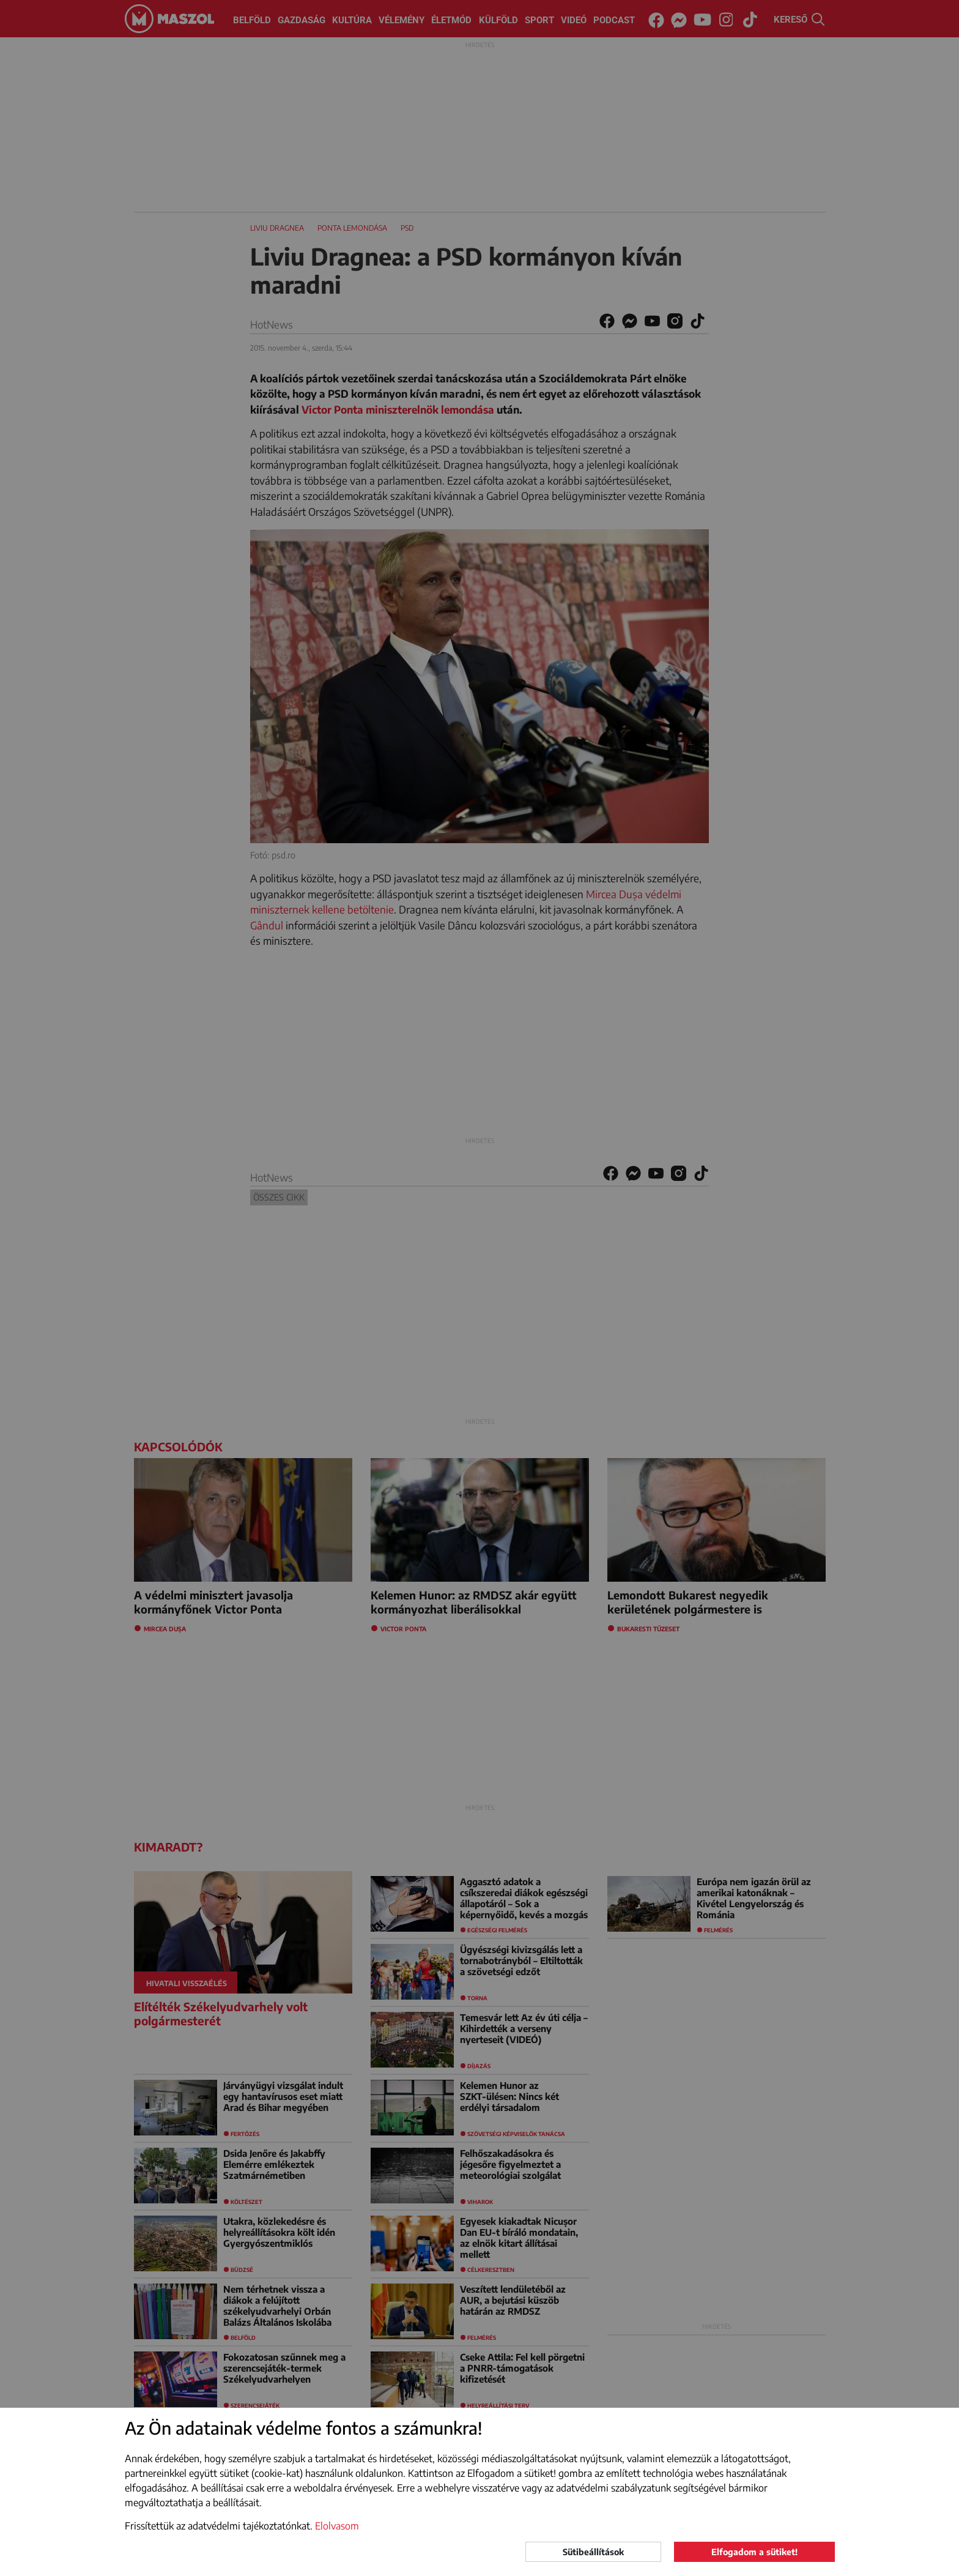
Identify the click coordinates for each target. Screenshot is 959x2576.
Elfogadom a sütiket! (754, 2552)
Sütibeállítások (593, 2552)
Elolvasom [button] (337, 2526)
